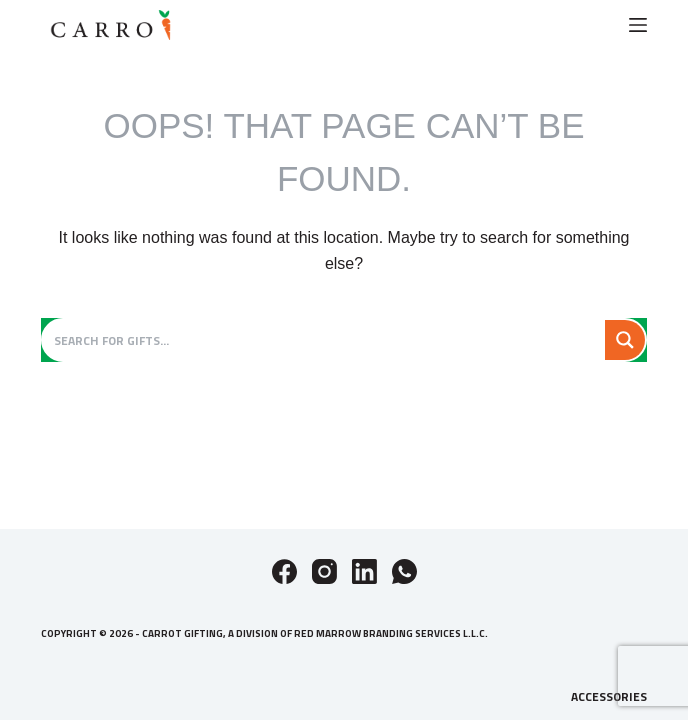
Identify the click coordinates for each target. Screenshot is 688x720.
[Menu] (638, 25)
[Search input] (324, 340)
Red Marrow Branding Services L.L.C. (391, 633)
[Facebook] (284, 571)
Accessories (609, 697)
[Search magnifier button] (625, 340)
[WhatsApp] (404, 571)
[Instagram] (324, 571)
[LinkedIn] (364, 571)
